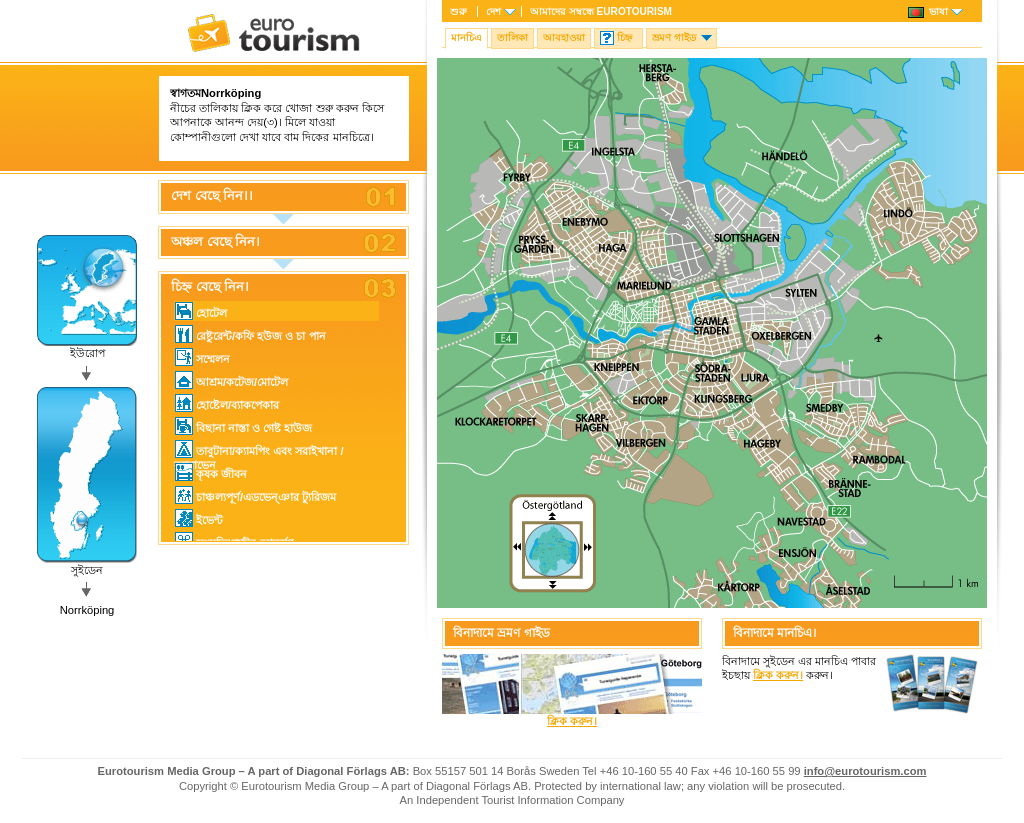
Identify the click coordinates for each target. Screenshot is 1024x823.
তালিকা (512, 37)
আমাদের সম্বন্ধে (601, 11)
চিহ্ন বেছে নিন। (210, 287)
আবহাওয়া (564, 37)
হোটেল (201, 311)
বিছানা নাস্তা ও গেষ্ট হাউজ (243, 426)
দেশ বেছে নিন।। (212, 196)
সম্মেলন (202, 357)
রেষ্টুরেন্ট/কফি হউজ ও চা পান (250, 334)
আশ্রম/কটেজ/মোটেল (231, 380)
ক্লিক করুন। (572, 721)
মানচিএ (466, 37)
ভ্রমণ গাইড (674, 37)
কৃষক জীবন (211, 472)
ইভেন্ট (199, 518)
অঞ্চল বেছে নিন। (215, 242)
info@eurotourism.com (865, 771)
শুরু (458, 11)
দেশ (493, 11)
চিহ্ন (624, 37)
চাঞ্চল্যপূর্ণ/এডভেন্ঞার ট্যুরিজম (255, 495)
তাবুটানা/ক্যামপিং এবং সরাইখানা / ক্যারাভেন (259, 449)
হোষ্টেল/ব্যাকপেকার (227, 403)
